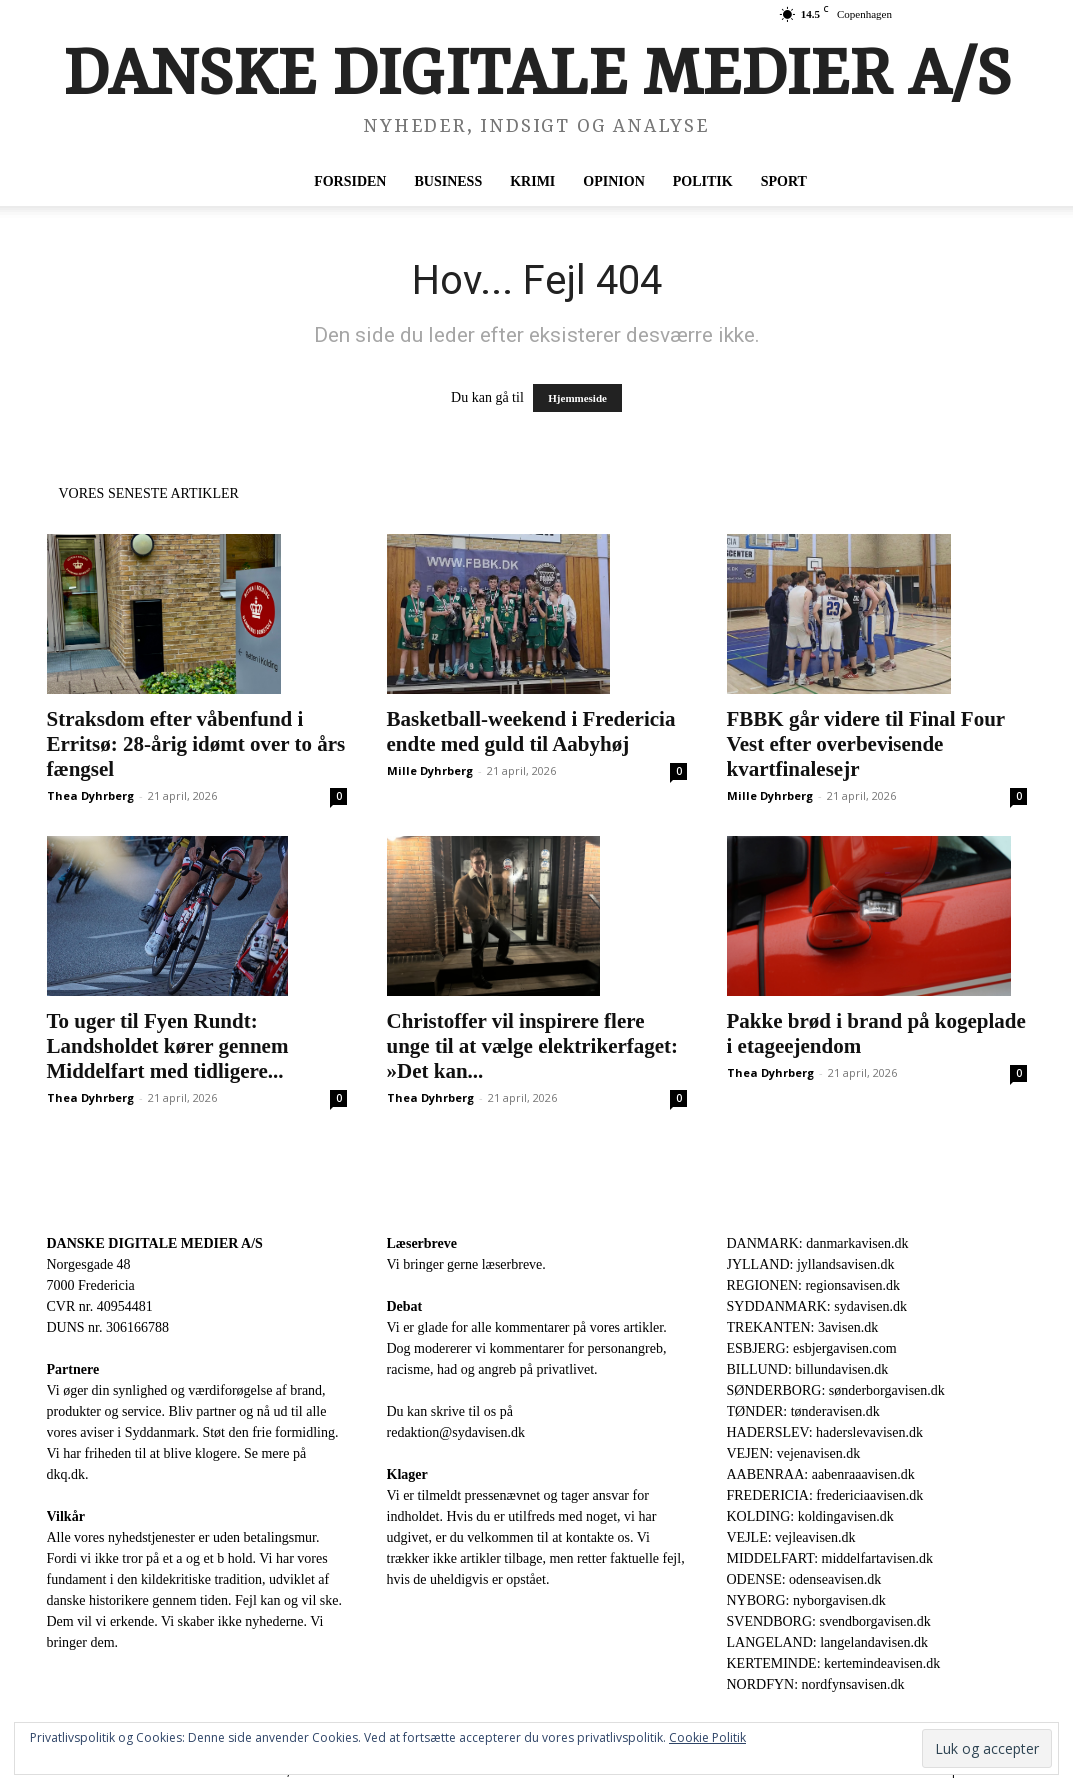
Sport (784, 181)
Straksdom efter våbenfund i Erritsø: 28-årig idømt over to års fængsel (196, 744)
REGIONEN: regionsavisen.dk (813, 1285)
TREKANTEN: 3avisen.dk (803, 1327)
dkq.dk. (68, 1474)
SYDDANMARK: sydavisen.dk (817, 1306)
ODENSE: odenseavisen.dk (804, 1579)
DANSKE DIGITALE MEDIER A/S (155, 1243)
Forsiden (350, 181)
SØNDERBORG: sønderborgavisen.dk (836, 1390)
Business (448, 181)
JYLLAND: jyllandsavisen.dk (811, 1264)
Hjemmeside (577, 398)
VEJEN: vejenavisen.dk (794, 1453)
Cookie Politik (707, 1737)
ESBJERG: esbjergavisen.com (812, 1348)
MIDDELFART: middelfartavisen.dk (830, 1558)
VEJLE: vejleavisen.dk (791, 1537)
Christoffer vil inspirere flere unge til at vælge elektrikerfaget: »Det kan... (533, 1046)
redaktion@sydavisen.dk (456, 1432)
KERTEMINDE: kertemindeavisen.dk (834, 1663)
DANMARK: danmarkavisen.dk (818, 1243)
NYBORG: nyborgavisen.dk (806, 1600)
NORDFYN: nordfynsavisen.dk (816, 1684)
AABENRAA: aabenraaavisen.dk (821, 1474)
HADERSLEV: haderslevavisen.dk (825, 1432)
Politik (703, 181)
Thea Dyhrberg (90, 795)
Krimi (532, 181)
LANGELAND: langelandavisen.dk (827, 1642)
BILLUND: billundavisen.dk (808, 1369)
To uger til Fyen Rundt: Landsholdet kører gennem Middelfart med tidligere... (168, 1046)
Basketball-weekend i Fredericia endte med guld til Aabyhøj (531, 731)
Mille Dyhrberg (430, 770)
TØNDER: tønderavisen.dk (803, 1411)
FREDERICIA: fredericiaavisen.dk (825, 1495)
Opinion (613, 181)
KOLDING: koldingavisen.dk (810, 1516)
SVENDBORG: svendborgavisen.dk (829, 1621)
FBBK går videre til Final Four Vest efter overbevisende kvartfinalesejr (866, 744)
